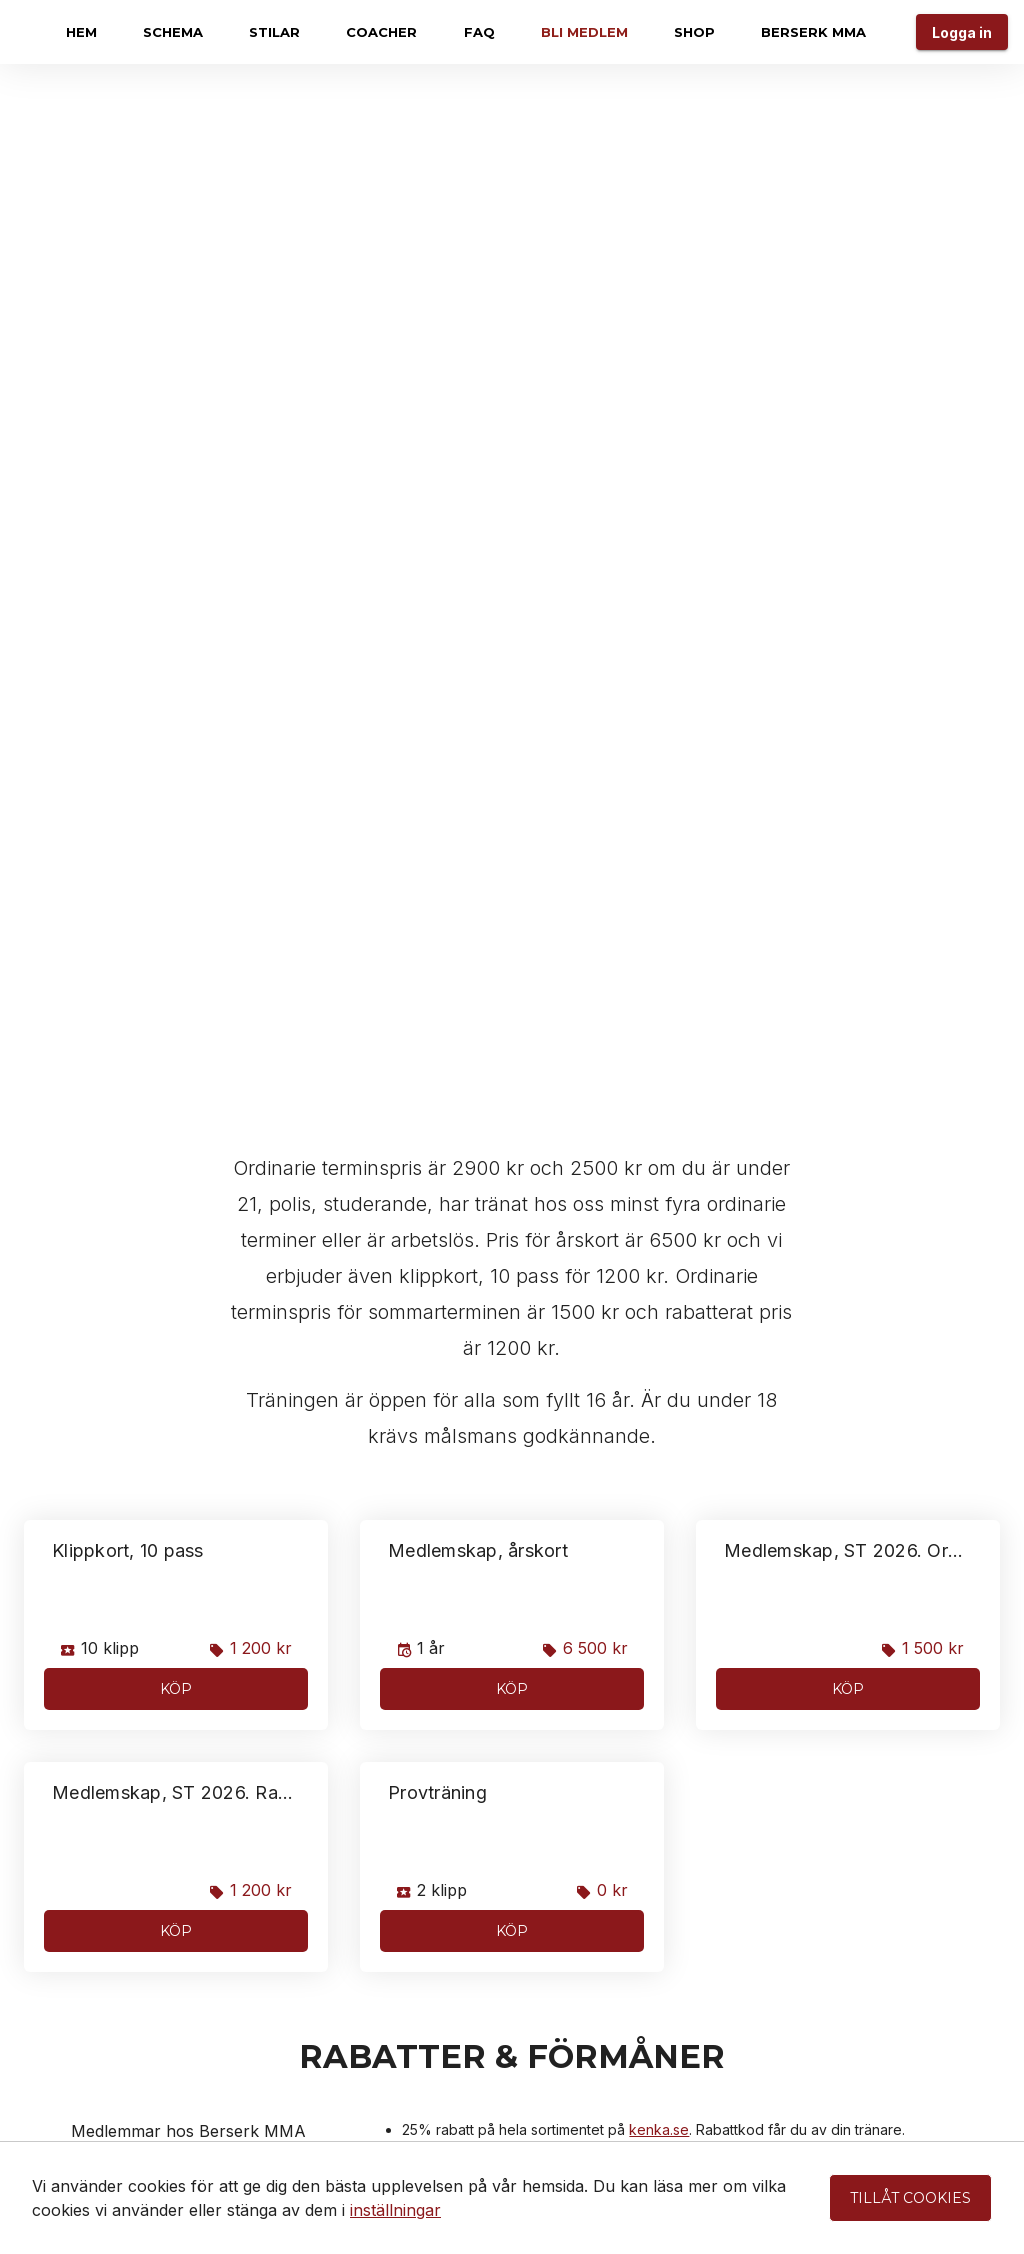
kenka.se (659, 2129)
